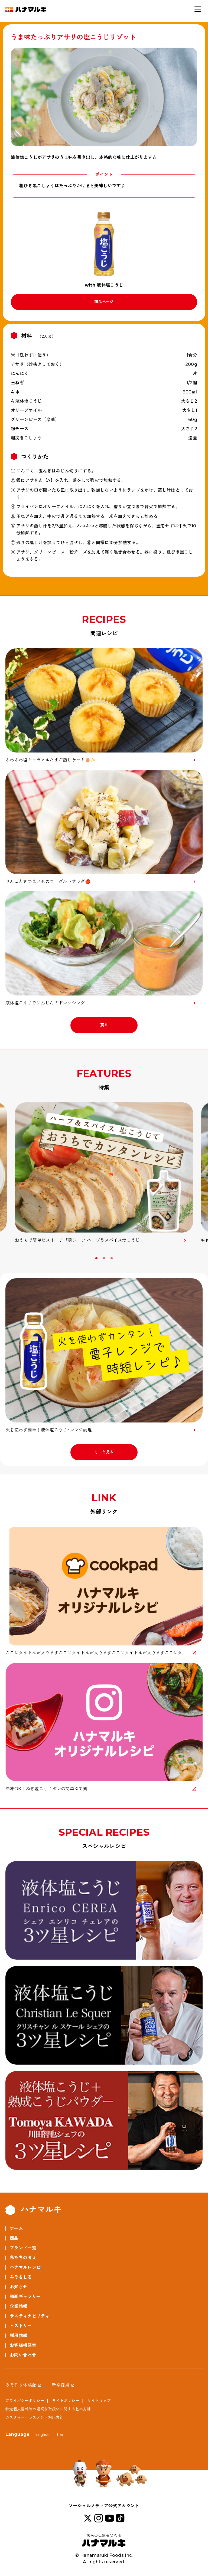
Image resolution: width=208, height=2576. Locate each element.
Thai (59, 2434)
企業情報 (18, 2306)
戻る (104, 1025)
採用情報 (18, 2335)
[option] (104, 1173)
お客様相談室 (23, 2345)
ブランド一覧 (23, 2247)
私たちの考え (23, 2257)
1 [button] (97, 1258)
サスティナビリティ (30, 2316)
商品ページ (104, 301)
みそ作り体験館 (20, 2385)
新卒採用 (60, 2385)
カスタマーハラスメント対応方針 (34, 2417)
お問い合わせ (23, 2355)
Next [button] (201, 1260)
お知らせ (18, 2286)
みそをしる (21, 2277)
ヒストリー (21, 2325)
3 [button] (112, 1258)
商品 (14, 2238)
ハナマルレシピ (25, 2267)
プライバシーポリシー (24, 2400)
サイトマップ (99, 2400)
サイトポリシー (65, 2400)
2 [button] (104, 1258)
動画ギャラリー (25, 2296)
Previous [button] (7, 1260)
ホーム (16, 2228)
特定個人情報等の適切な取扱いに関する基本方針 (48, 2409)
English (42, 2434)
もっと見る (104, 1452)
